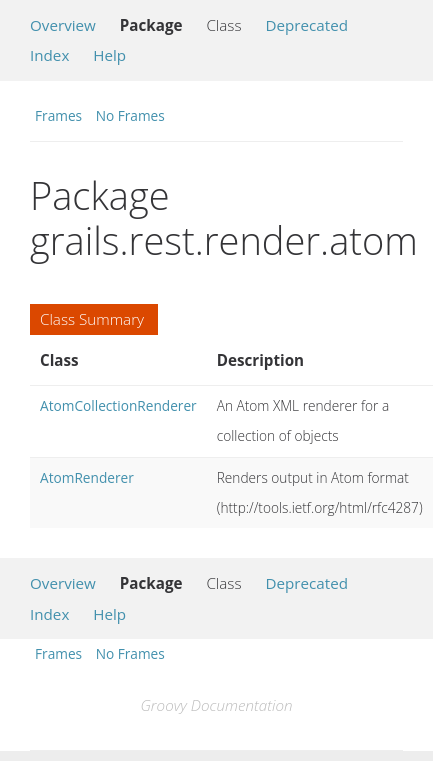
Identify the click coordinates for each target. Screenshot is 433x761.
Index (49, 55)
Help (109, 55)
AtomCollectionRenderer (118, 405)
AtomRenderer (87, 477)
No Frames (130, 115)
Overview (63, 25)
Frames (58, 115)
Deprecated (306, 25)
